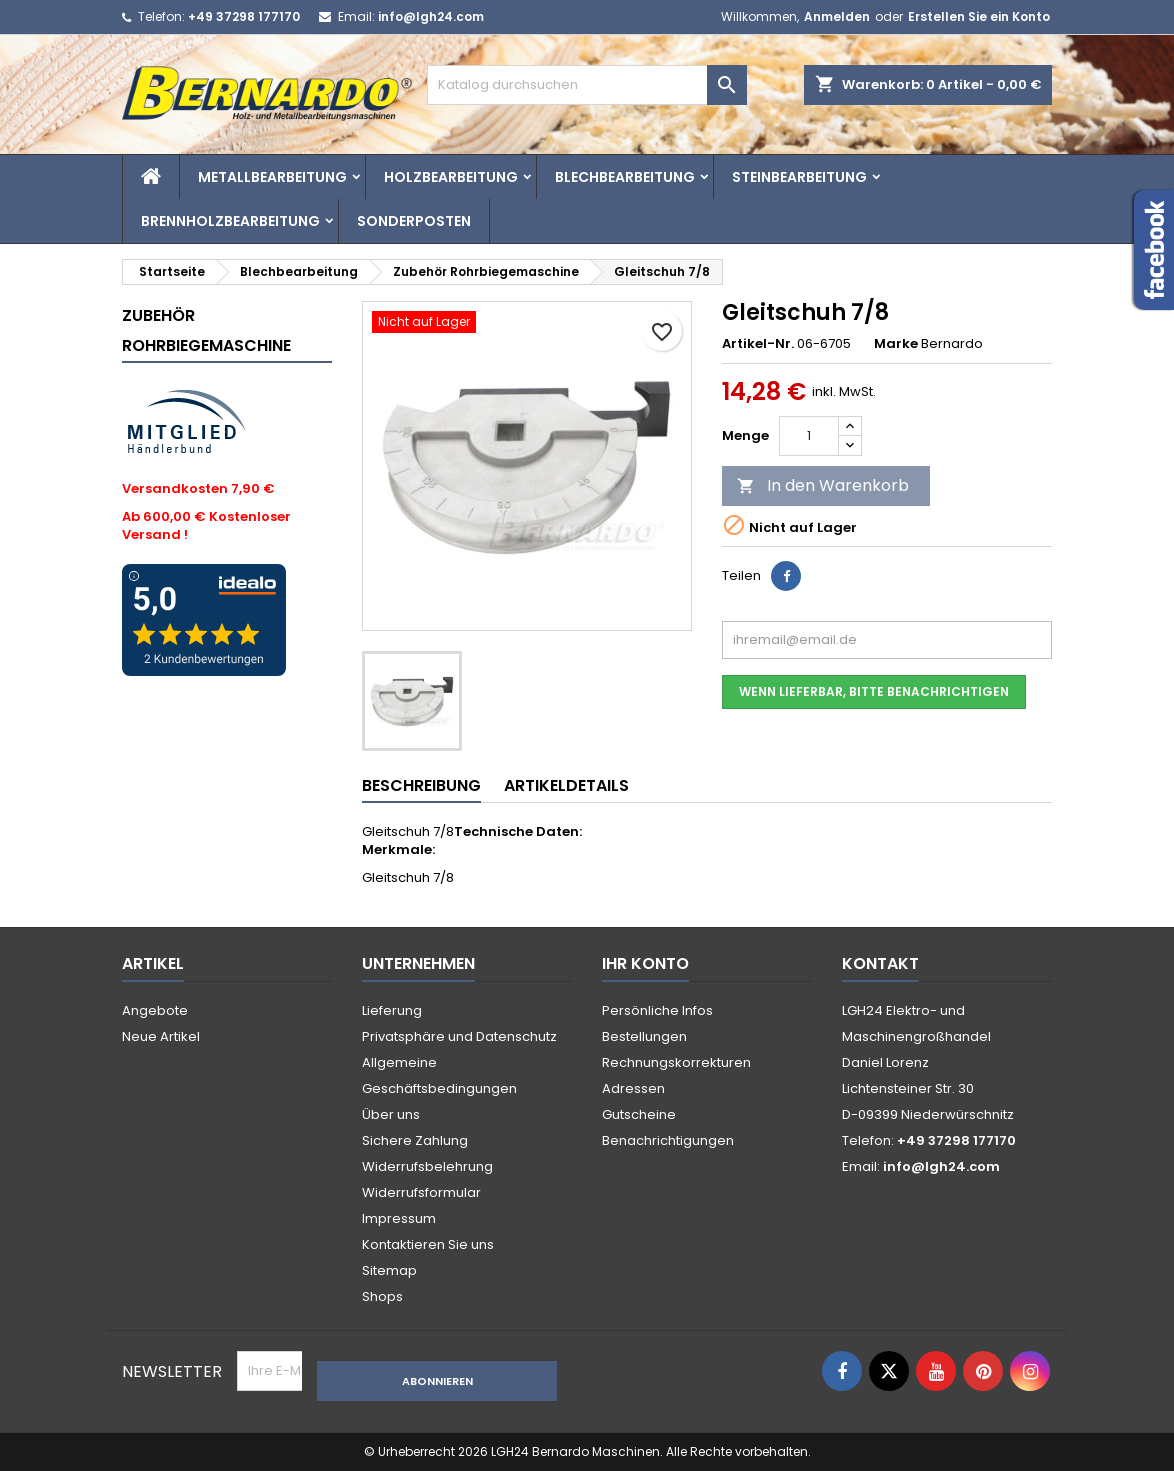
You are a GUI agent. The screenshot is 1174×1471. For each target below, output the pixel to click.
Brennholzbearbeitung (230, 221)
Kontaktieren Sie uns (428, 1244)
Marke (896, 344)
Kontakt (880, 963)
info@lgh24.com (431, 16)
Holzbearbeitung (451, 177)
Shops (382, 1296)
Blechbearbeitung (625, 177)
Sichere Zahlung (415, 1140)
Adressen (633, 1088)
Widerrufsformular (421, 1192)
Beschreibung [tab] (421, 785)
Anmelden (837, 16)
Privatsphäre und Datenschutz (459, 1036)
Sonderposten (414, 221)
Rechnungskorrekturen (676, 1062)
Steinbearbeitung (799, 177)
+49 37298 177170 (244, 16)
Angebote (155, 1010)
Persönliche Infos (657, 1010)
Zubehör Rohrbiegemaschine (206, 330)
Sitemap (389, 1270)
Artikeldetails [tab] (566, 785)
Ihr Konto (645, 963)
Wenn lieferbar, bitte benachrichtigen (874, 691)
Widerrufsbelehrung (427, 1166)
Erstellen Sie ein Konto (979, 16)
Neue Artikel (161, 1036)
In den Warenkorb (823, 485)
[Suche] (587, 85)
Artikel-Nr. (758, 344)
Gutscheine (639, 1114)
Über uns (391, 1114)
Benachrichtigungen (668, 1140)
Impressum (399, 1218)
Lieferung (392, 1010)
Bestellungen (644, 1036)
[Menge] (809, 436)
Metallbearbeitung (272, 177)
